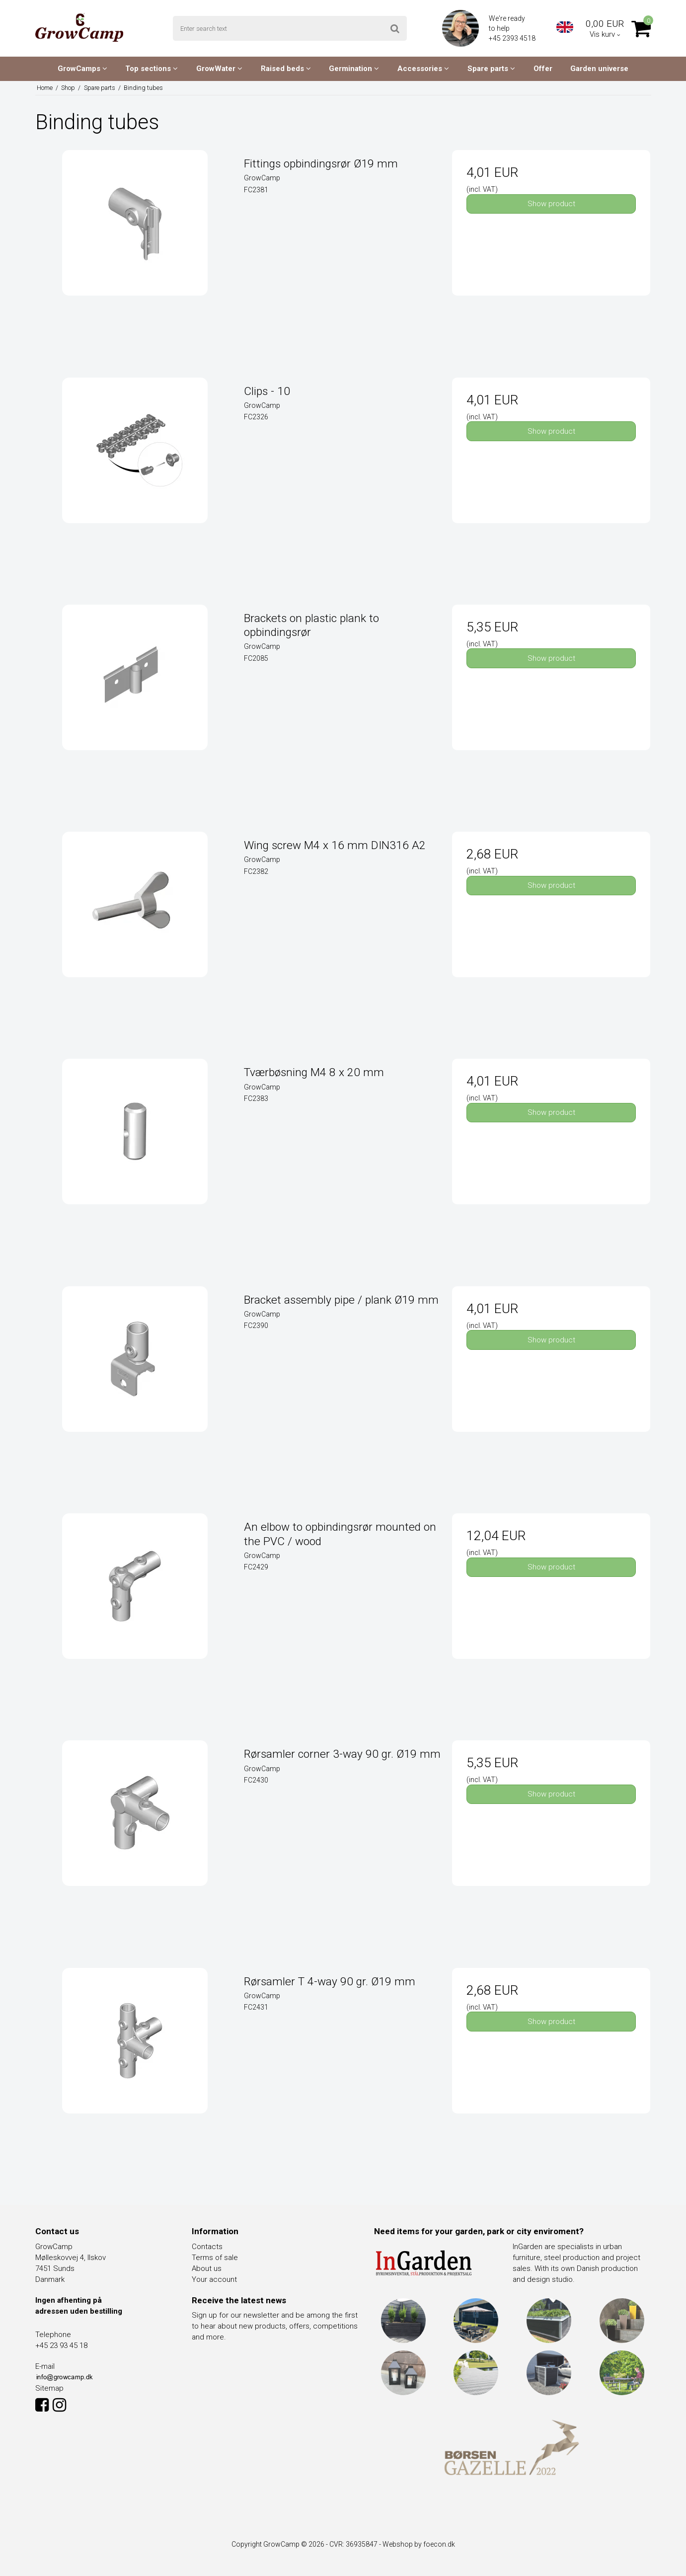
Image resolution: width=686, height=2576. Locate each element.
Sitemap (49, 2388)
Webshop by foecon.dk (418, 2544)
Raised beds (286, 68)
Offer (543, 68)
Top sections (151, 68)
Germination (354, 68)
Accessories (423, 68)
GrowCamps (82, 68)
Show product (551, 203)
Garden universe (599, 68)
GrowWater (219, 68)
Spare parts (491, 68)
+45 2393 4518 (513, 38)
